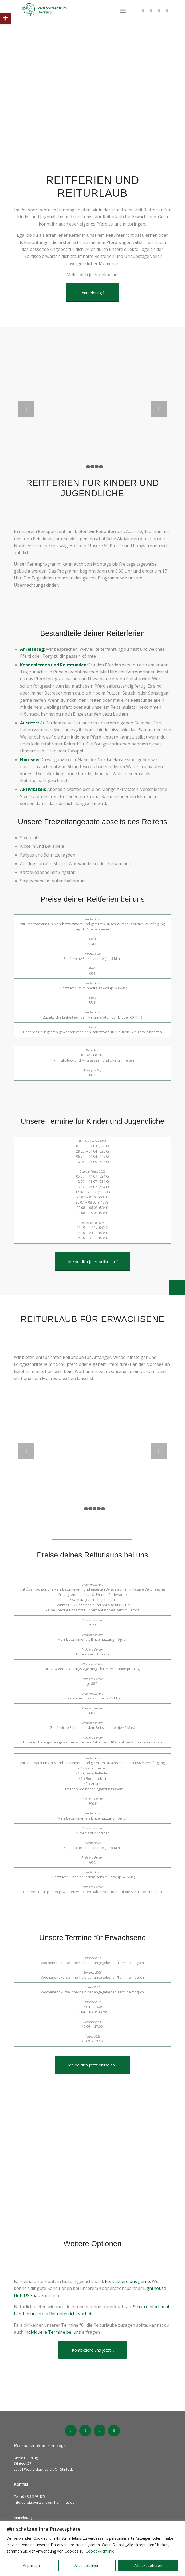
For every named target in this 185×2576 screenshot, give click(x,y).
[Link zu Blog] (167, 11)
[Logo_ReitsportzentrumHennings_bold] (77, 10)
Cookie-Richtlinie (100, 2551)
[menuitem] (123, 10)
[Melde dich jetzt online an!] (92, 1261)
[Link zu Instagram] (159, 11)
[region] (92, 2548)
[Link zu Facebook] (143, 11)
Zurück (26, 409)
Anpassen (31, 2565)
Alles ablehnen (86, 2565)
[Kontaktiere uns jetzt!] (92, 2350)
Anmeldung (23, 2517)
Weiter (159, 409)
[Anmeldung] (92, 292)
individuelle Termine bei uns (53, 2332)
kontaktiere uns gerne (127, 2281)
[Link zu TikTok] (151, 11)
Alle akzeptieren (148, 2565)
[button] (5, 18)
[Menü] (123, 10)
